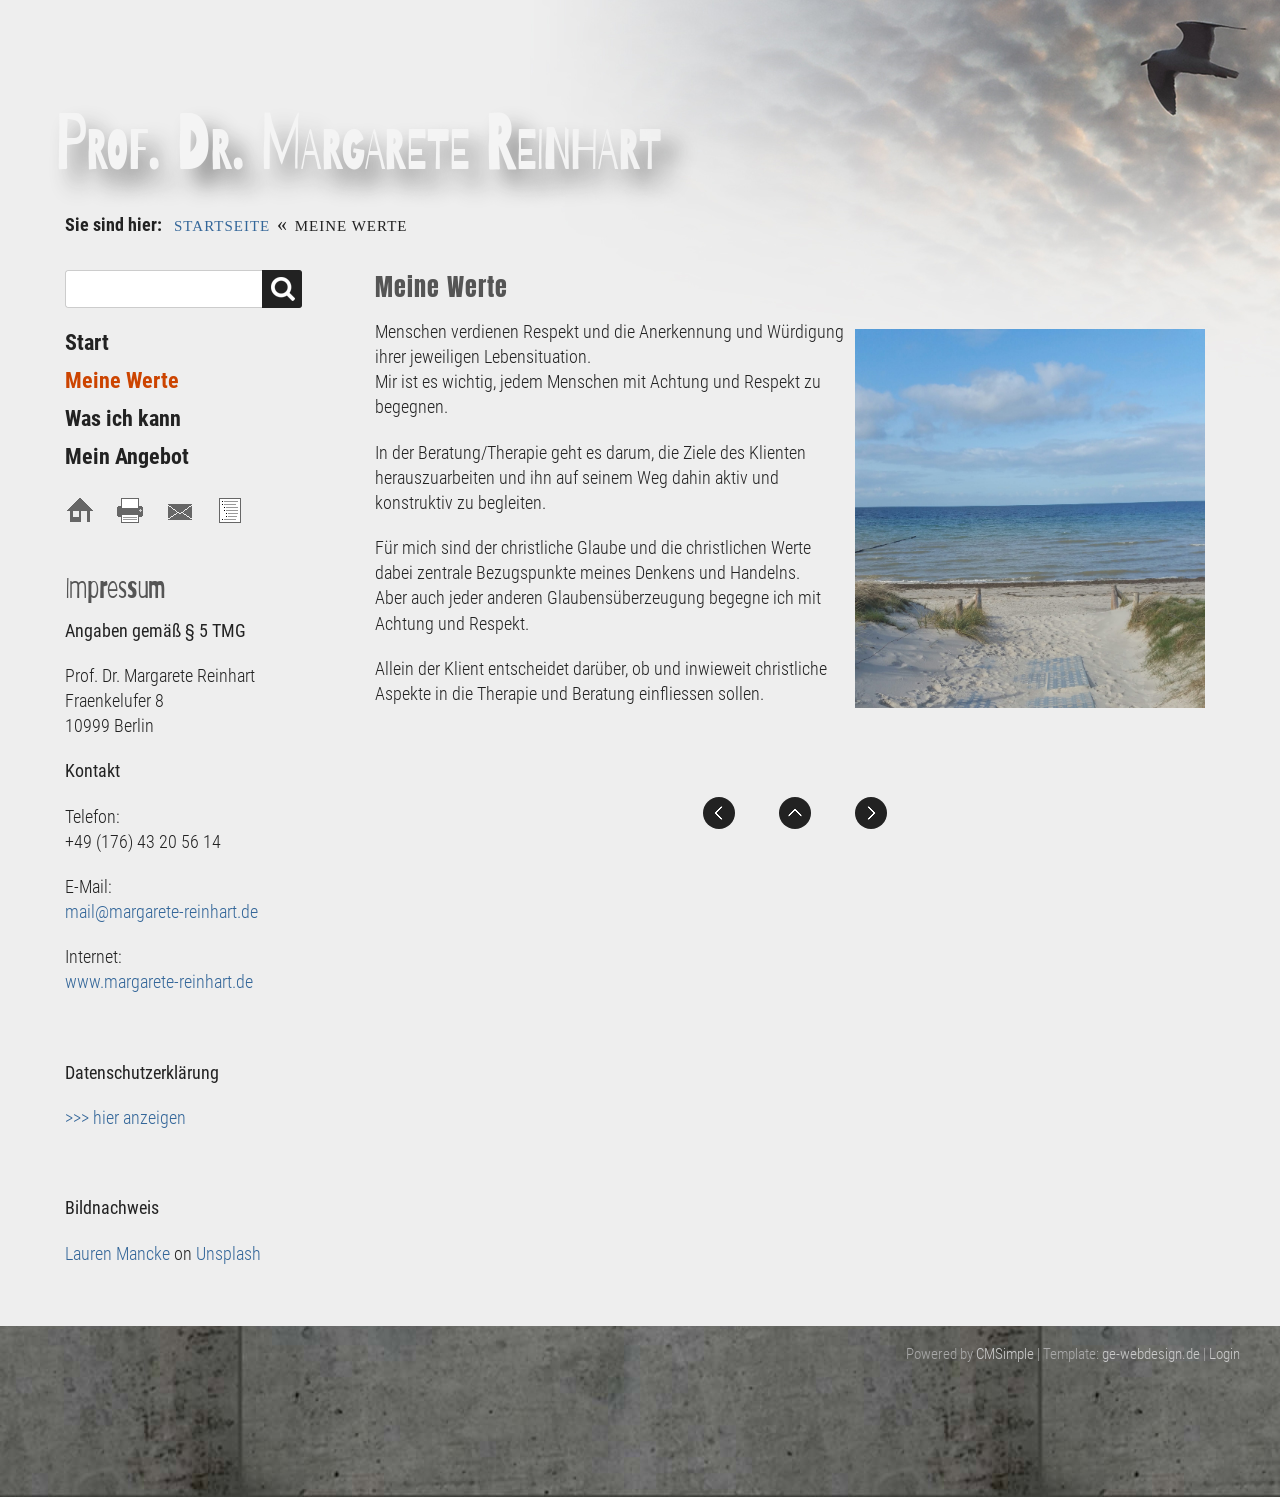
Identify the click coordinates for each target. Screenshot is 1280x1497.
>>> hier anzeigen (125, 1117)
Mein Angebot (127, 456)
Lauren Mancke (117, 1253)
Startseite (222, 226)
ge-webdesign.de (1151, 1354)
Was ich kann (123, 418)
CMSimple (1005, 1354)
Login (1224, 1354)
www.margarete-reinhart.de (159, 981)
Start (87, 342)
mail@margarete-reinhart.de (161, 911)
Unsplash (228, 1253)
